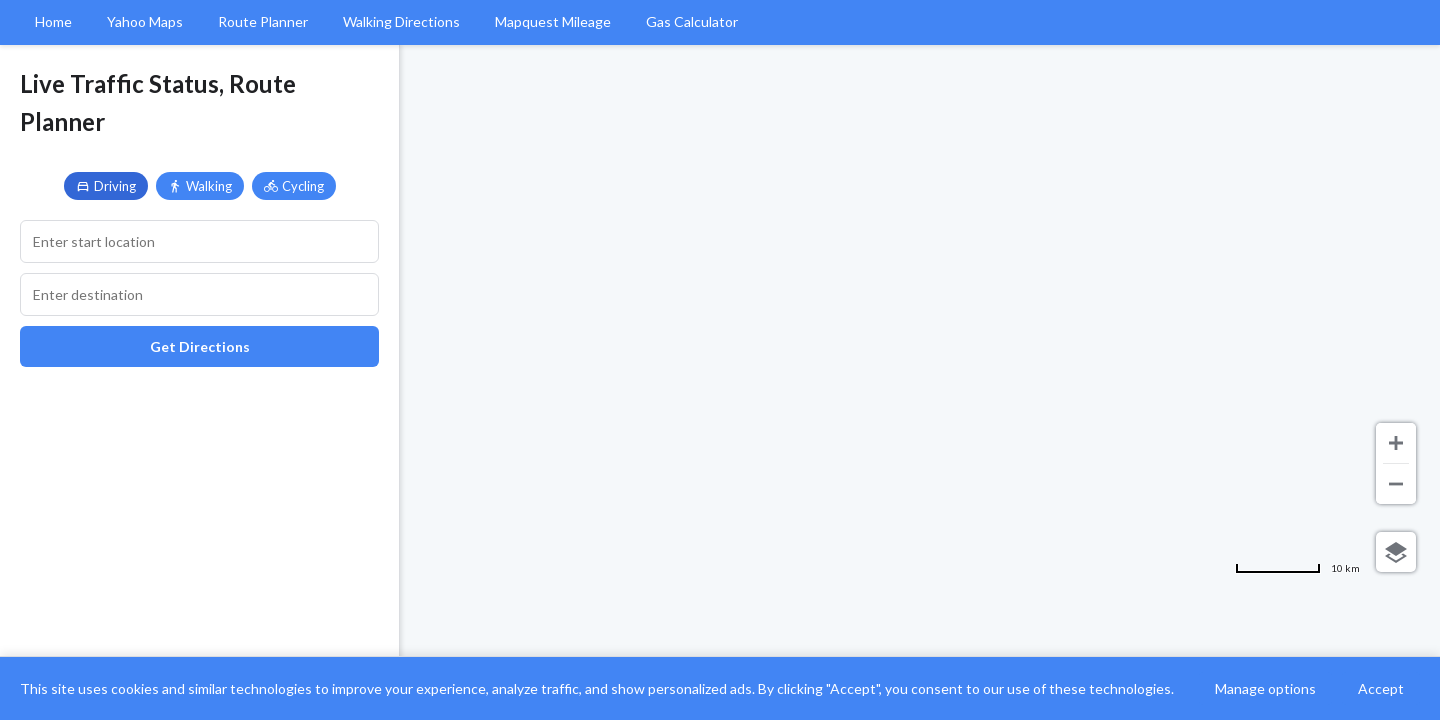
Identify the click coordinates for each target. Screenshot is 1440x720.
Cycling (294, 186)
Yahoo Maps (145, 21)
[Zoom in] (1396, 443)
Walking (200, 186)
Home (53, 21)
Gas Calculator (692, 21)
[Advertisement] (199, 527)
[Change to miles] (1297, 568)
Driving (106, 186)
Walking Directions (401, 21)
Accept (1381, 688)
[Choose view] (1396, 552)
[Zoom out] (1396, 484)
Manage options (1265, 688)
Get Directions (200, 346)
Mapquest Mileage (553, 21)
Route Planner (263, 21)
